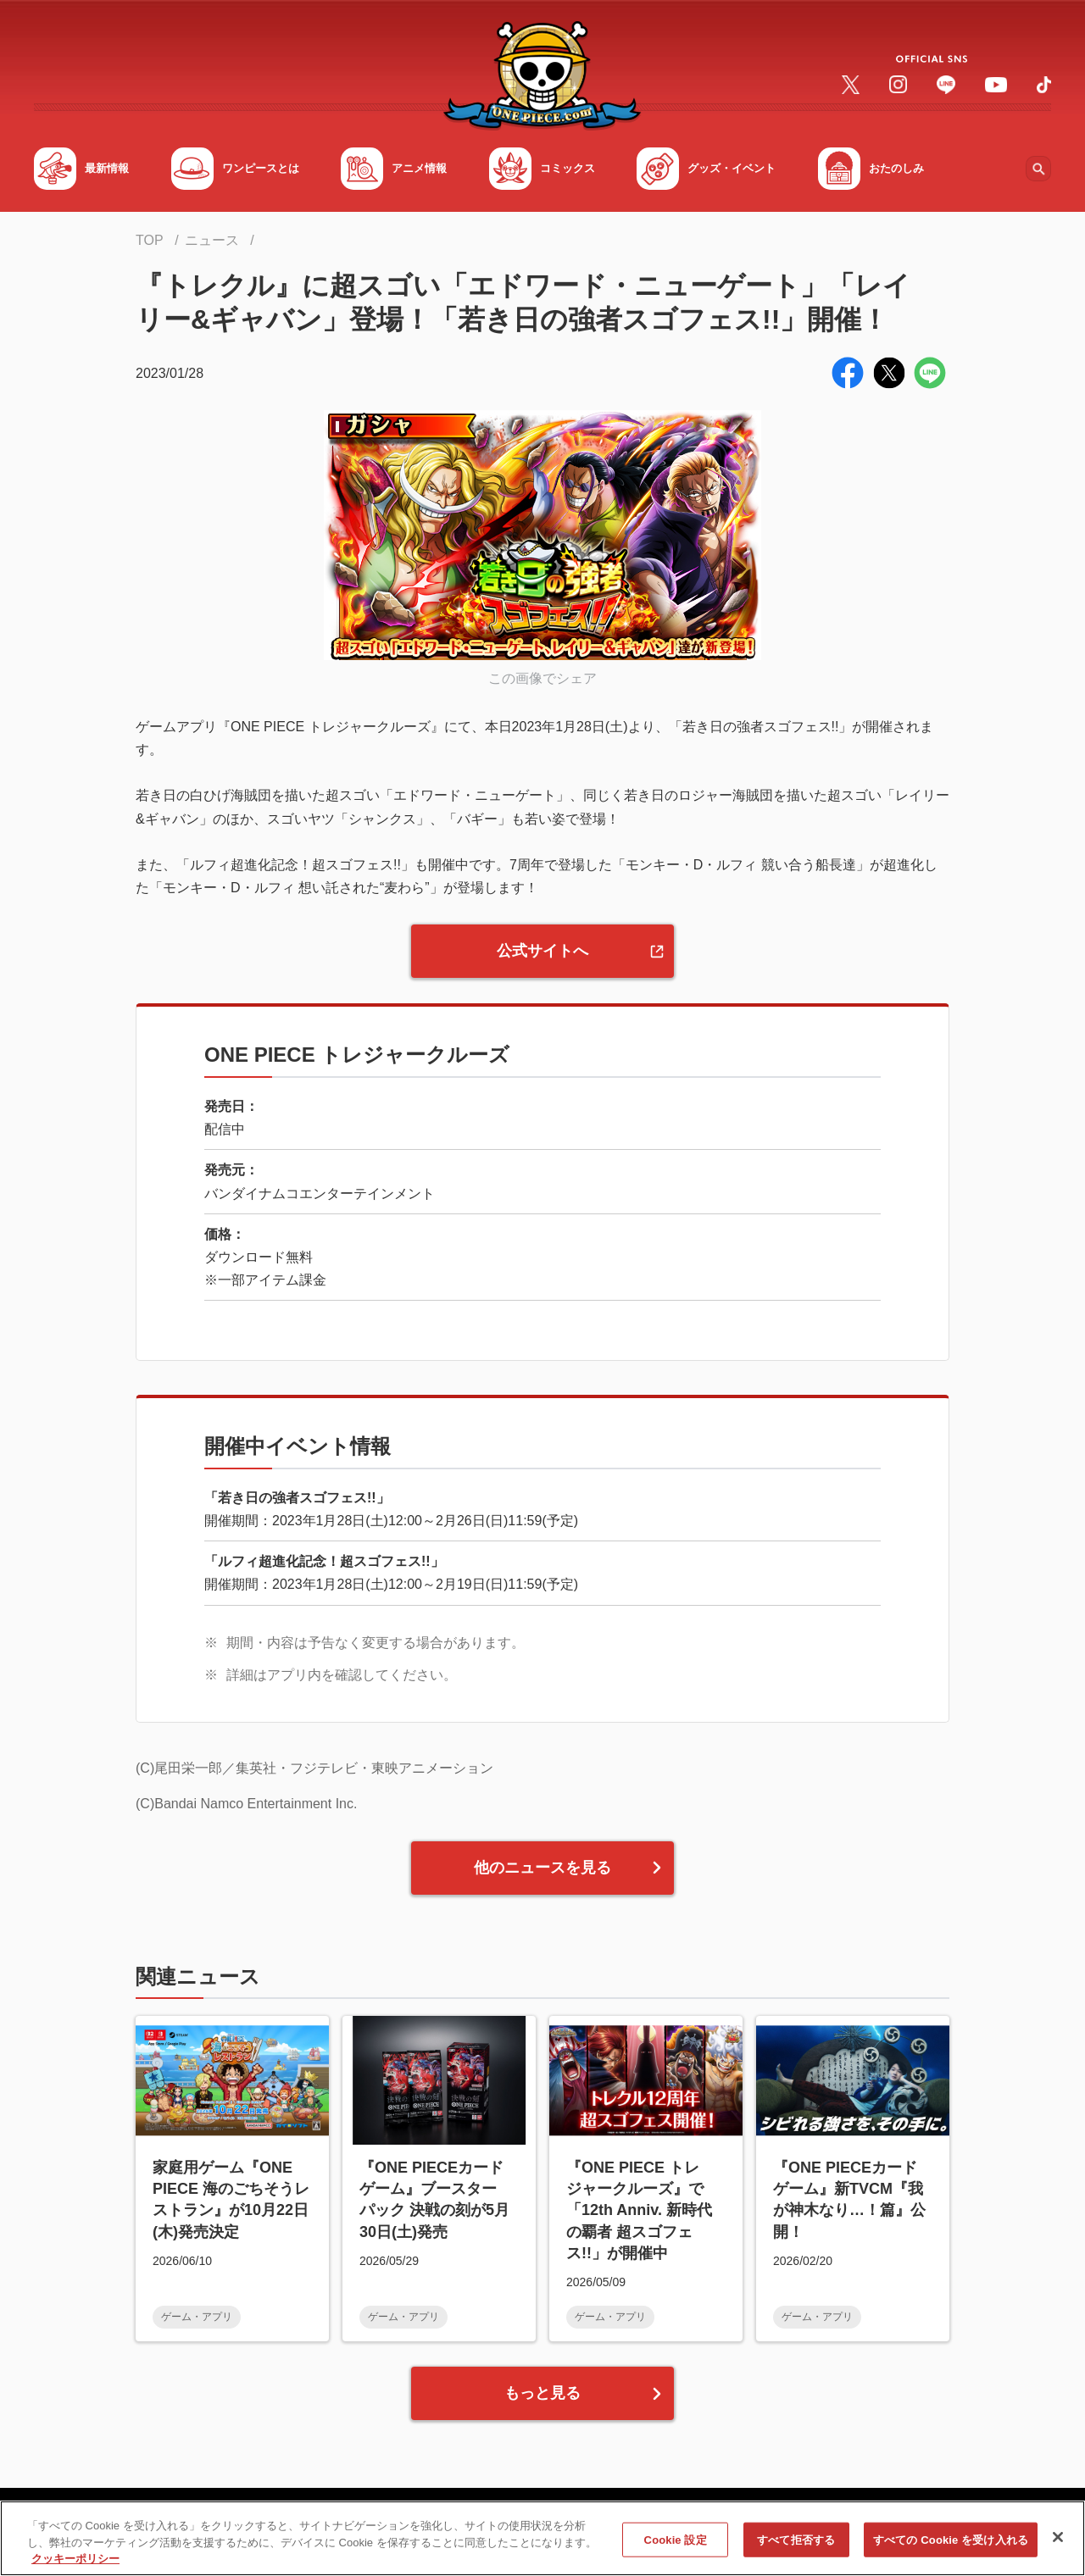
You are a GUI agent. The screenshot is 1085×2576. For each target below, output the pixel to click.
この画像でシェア (542, 678)
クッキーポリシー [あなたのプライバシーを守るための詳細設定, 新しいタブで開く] (75, 2565)
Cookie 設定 (675, 2546)
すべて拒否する (796, 2546)
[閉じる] (1058, 2543)
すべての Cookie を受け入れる (950, 2546)
